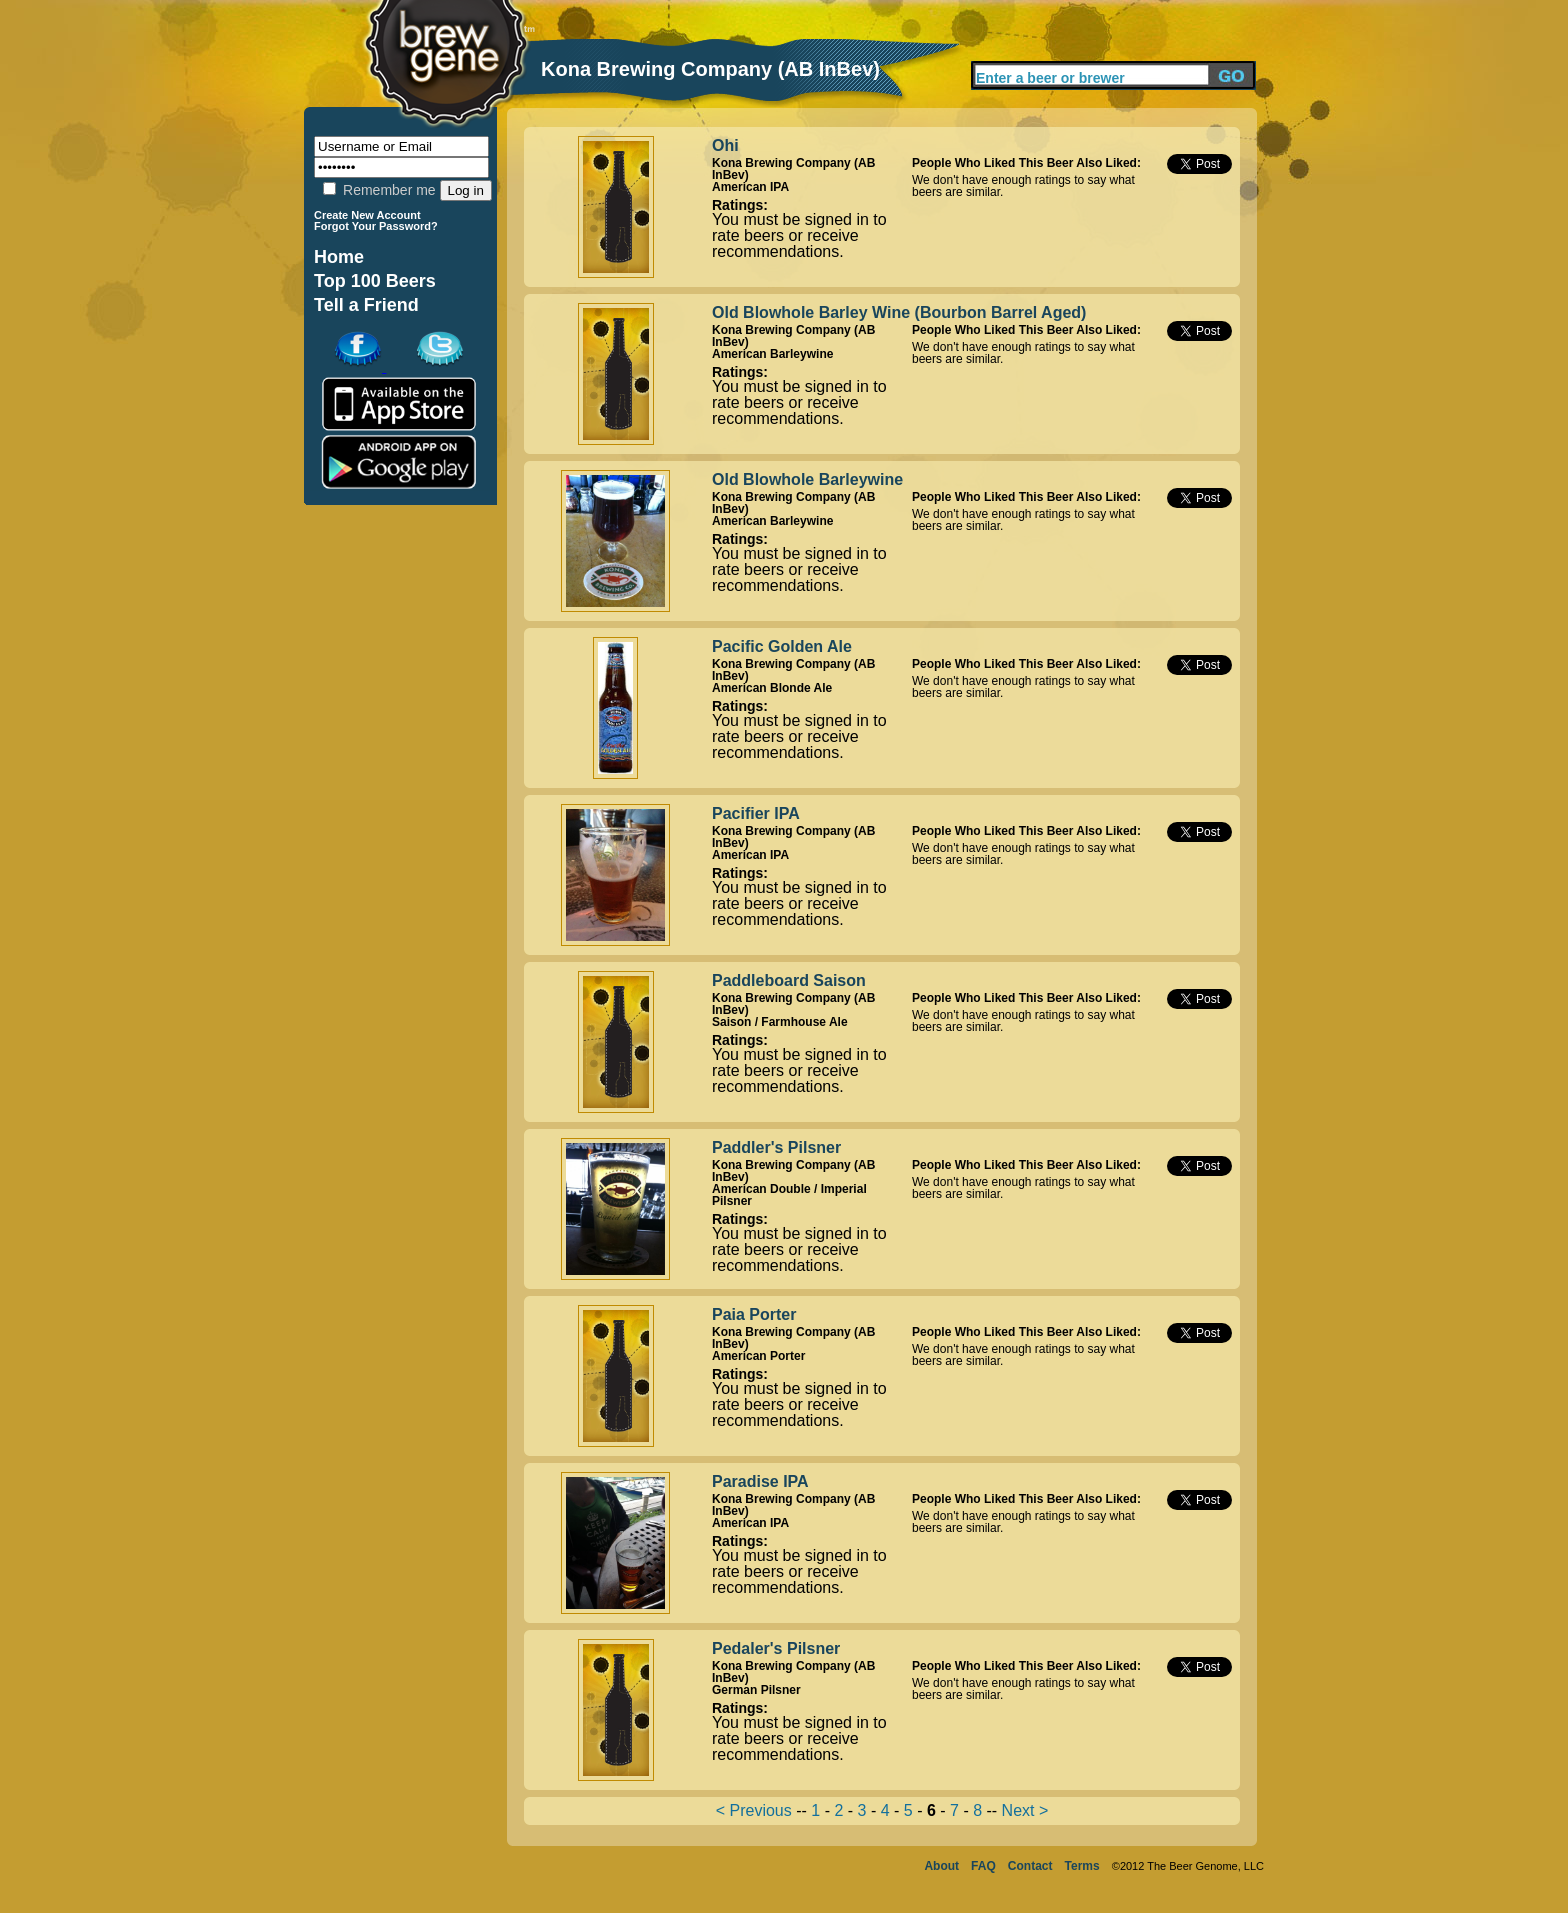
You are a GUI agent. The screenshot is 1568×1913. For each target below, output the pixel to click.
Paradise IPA (760, 1481)
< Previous (754, 1810)
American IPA (750, 187)
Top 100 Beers (375, 281)
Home (339, 257)
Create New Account (367, 215)
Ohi (725, 145)
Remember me (379, 190)
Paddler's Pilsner (776, 1147)
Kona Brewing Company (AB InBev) (793, 169)
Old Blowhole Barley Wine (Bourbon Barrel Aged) (899, 312)
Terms (1082, 1866)
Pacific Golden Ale (782, 646)
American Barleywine (772, 354)
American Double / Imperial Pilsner (789, 1195)
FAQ (983, 1866)
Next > (1025, 1810)
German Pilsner (756, 1690)
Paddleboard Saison (789, 980)
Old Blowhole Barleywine (807, 479)
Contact (1030, 1866)
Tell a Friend (366, 305)
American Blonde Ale (772, 688)
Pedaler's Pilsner (776, 1648)
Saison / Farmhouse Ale (780, 1022)
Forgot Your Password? (376, 226)
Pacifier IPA (756, 813)
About (941, 1866)
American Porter (758, 1356)
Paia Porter (754, 1314)
